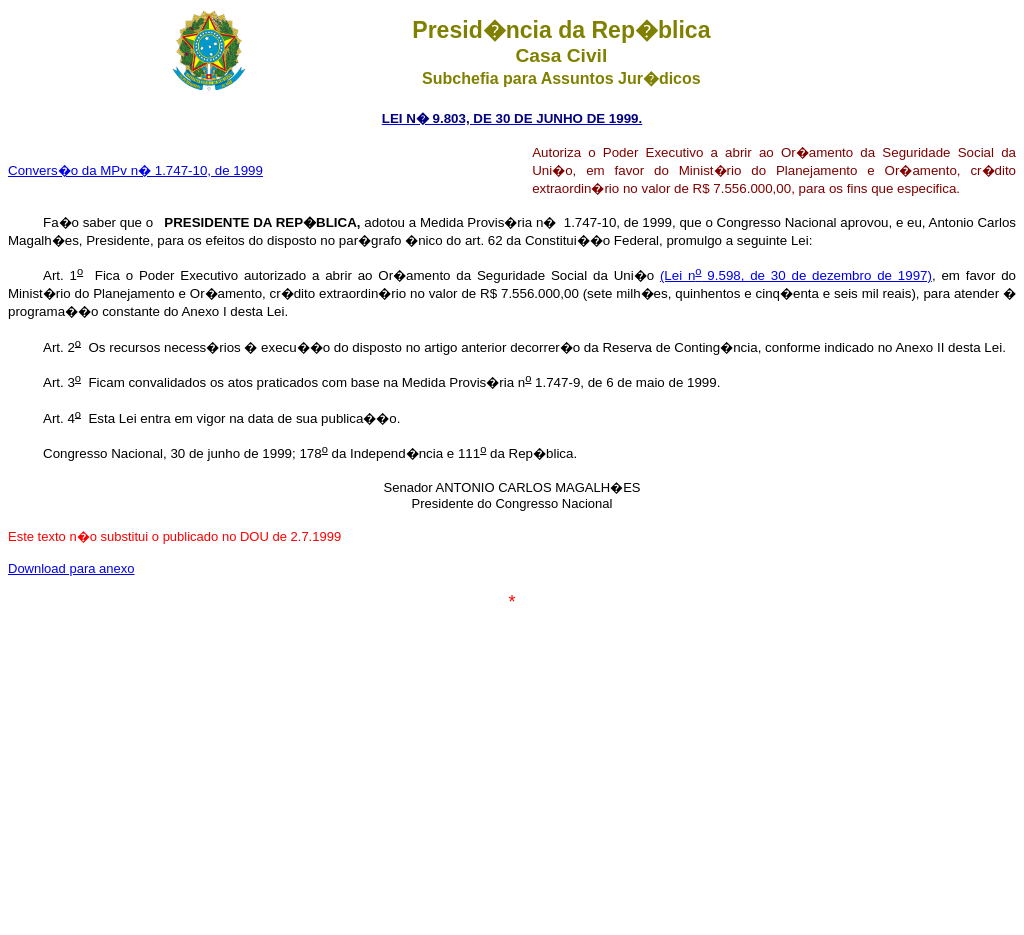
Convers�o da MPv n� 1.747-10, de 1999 (135, 170)
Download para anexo (71, 568)
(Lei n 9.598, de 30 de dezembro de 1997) (796, 275)
